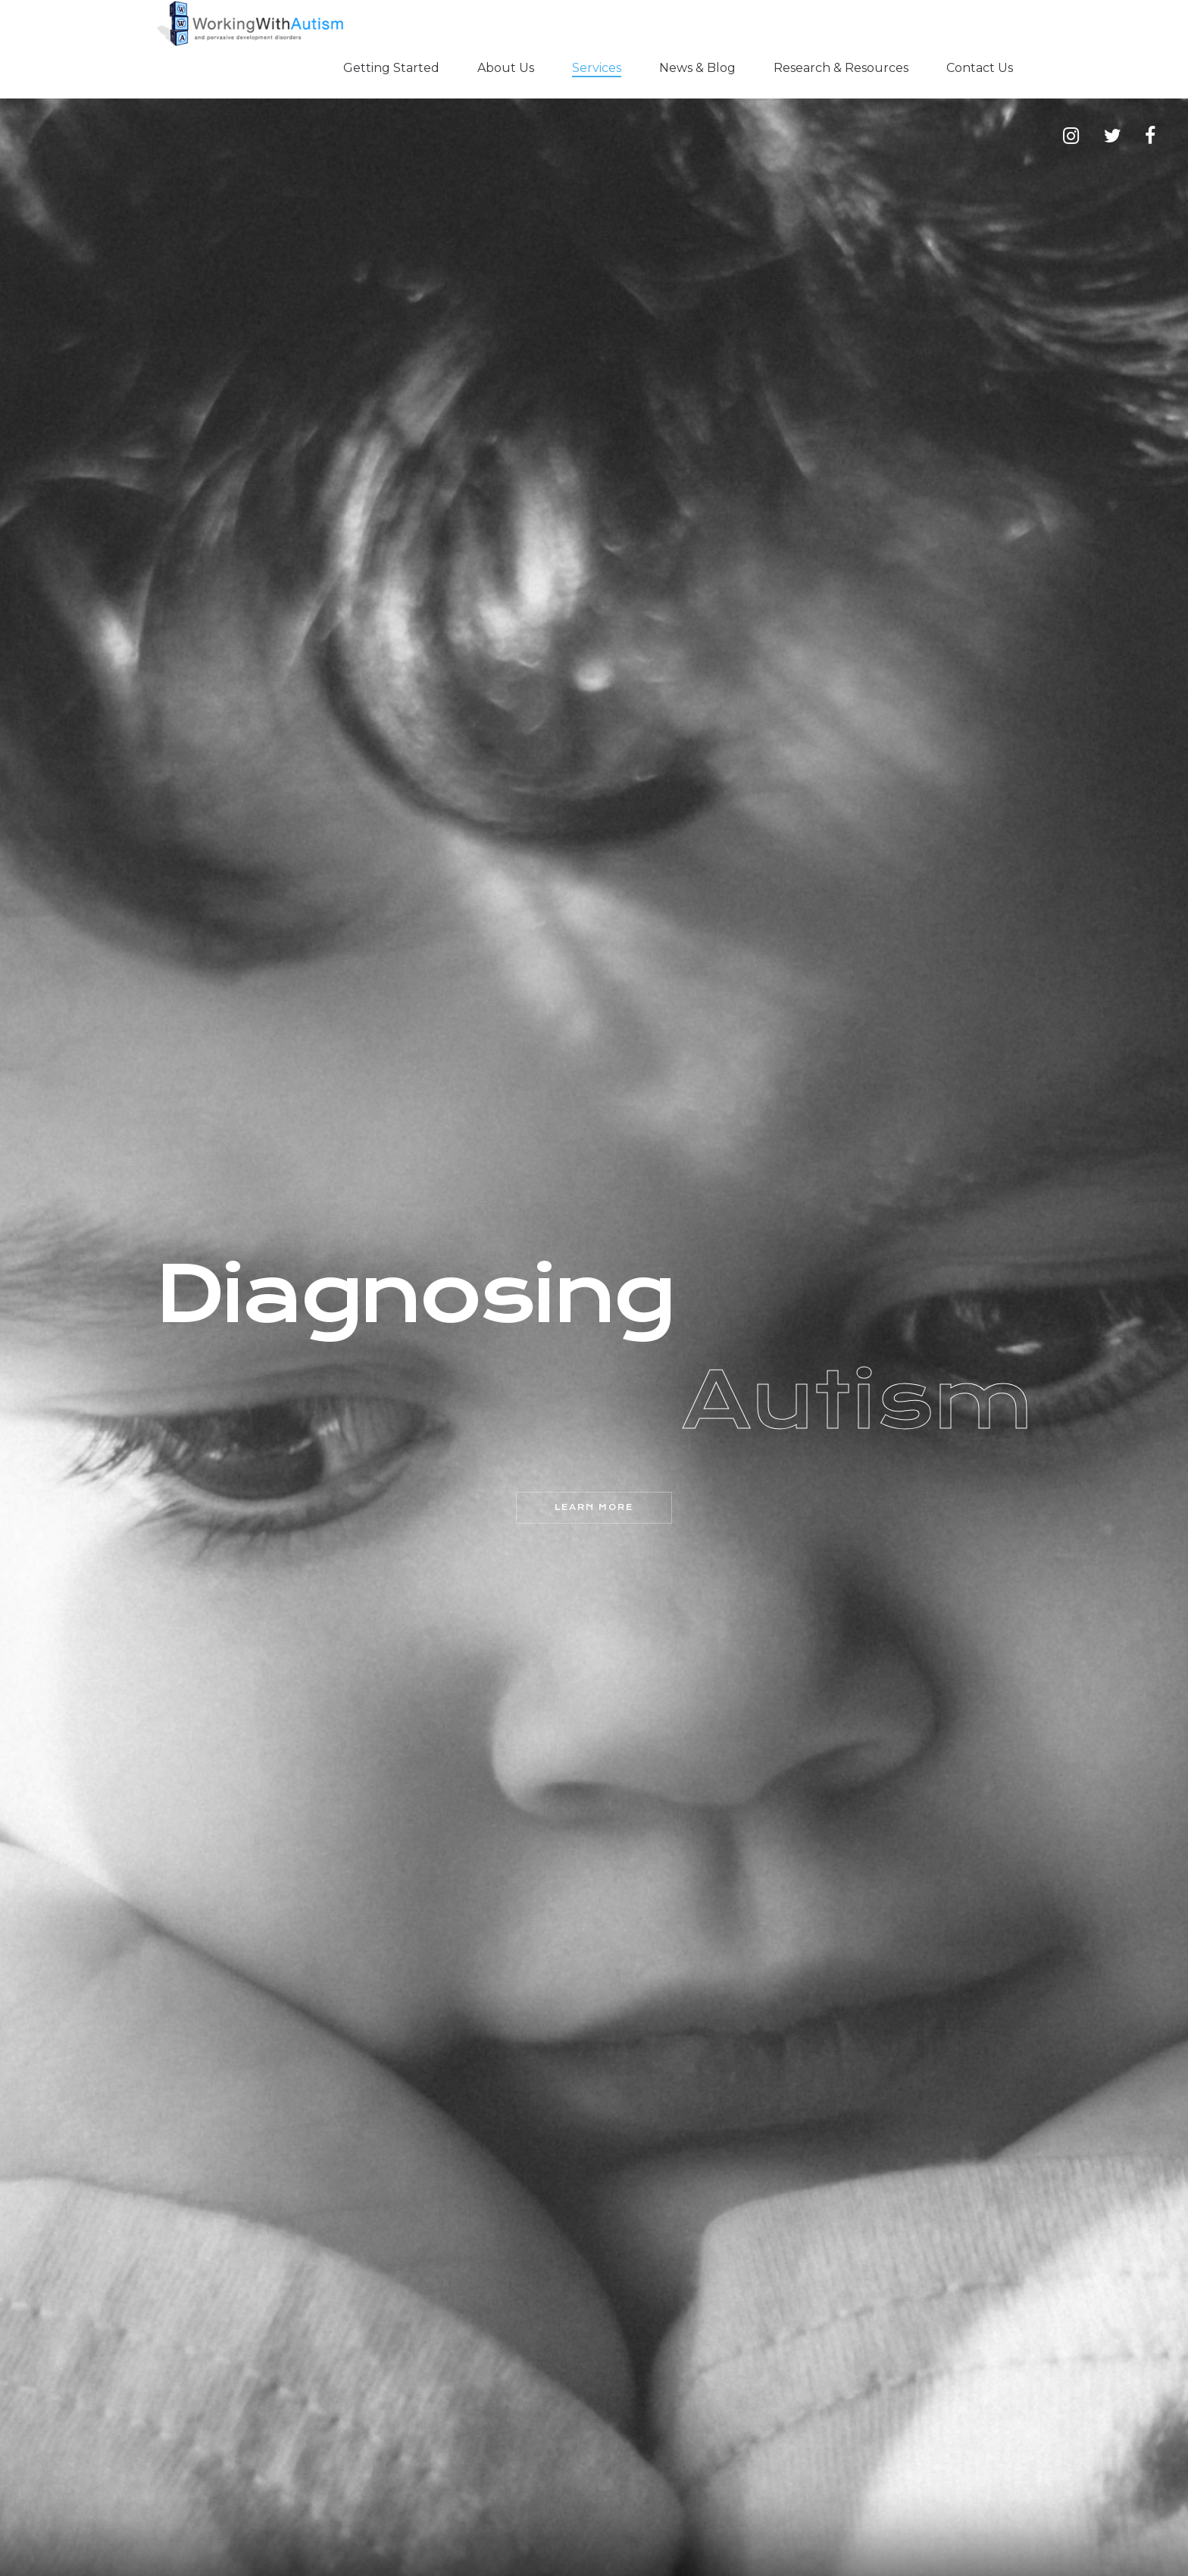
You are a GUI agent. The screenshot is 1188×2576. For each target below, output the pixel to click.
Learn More (594, 1507)
